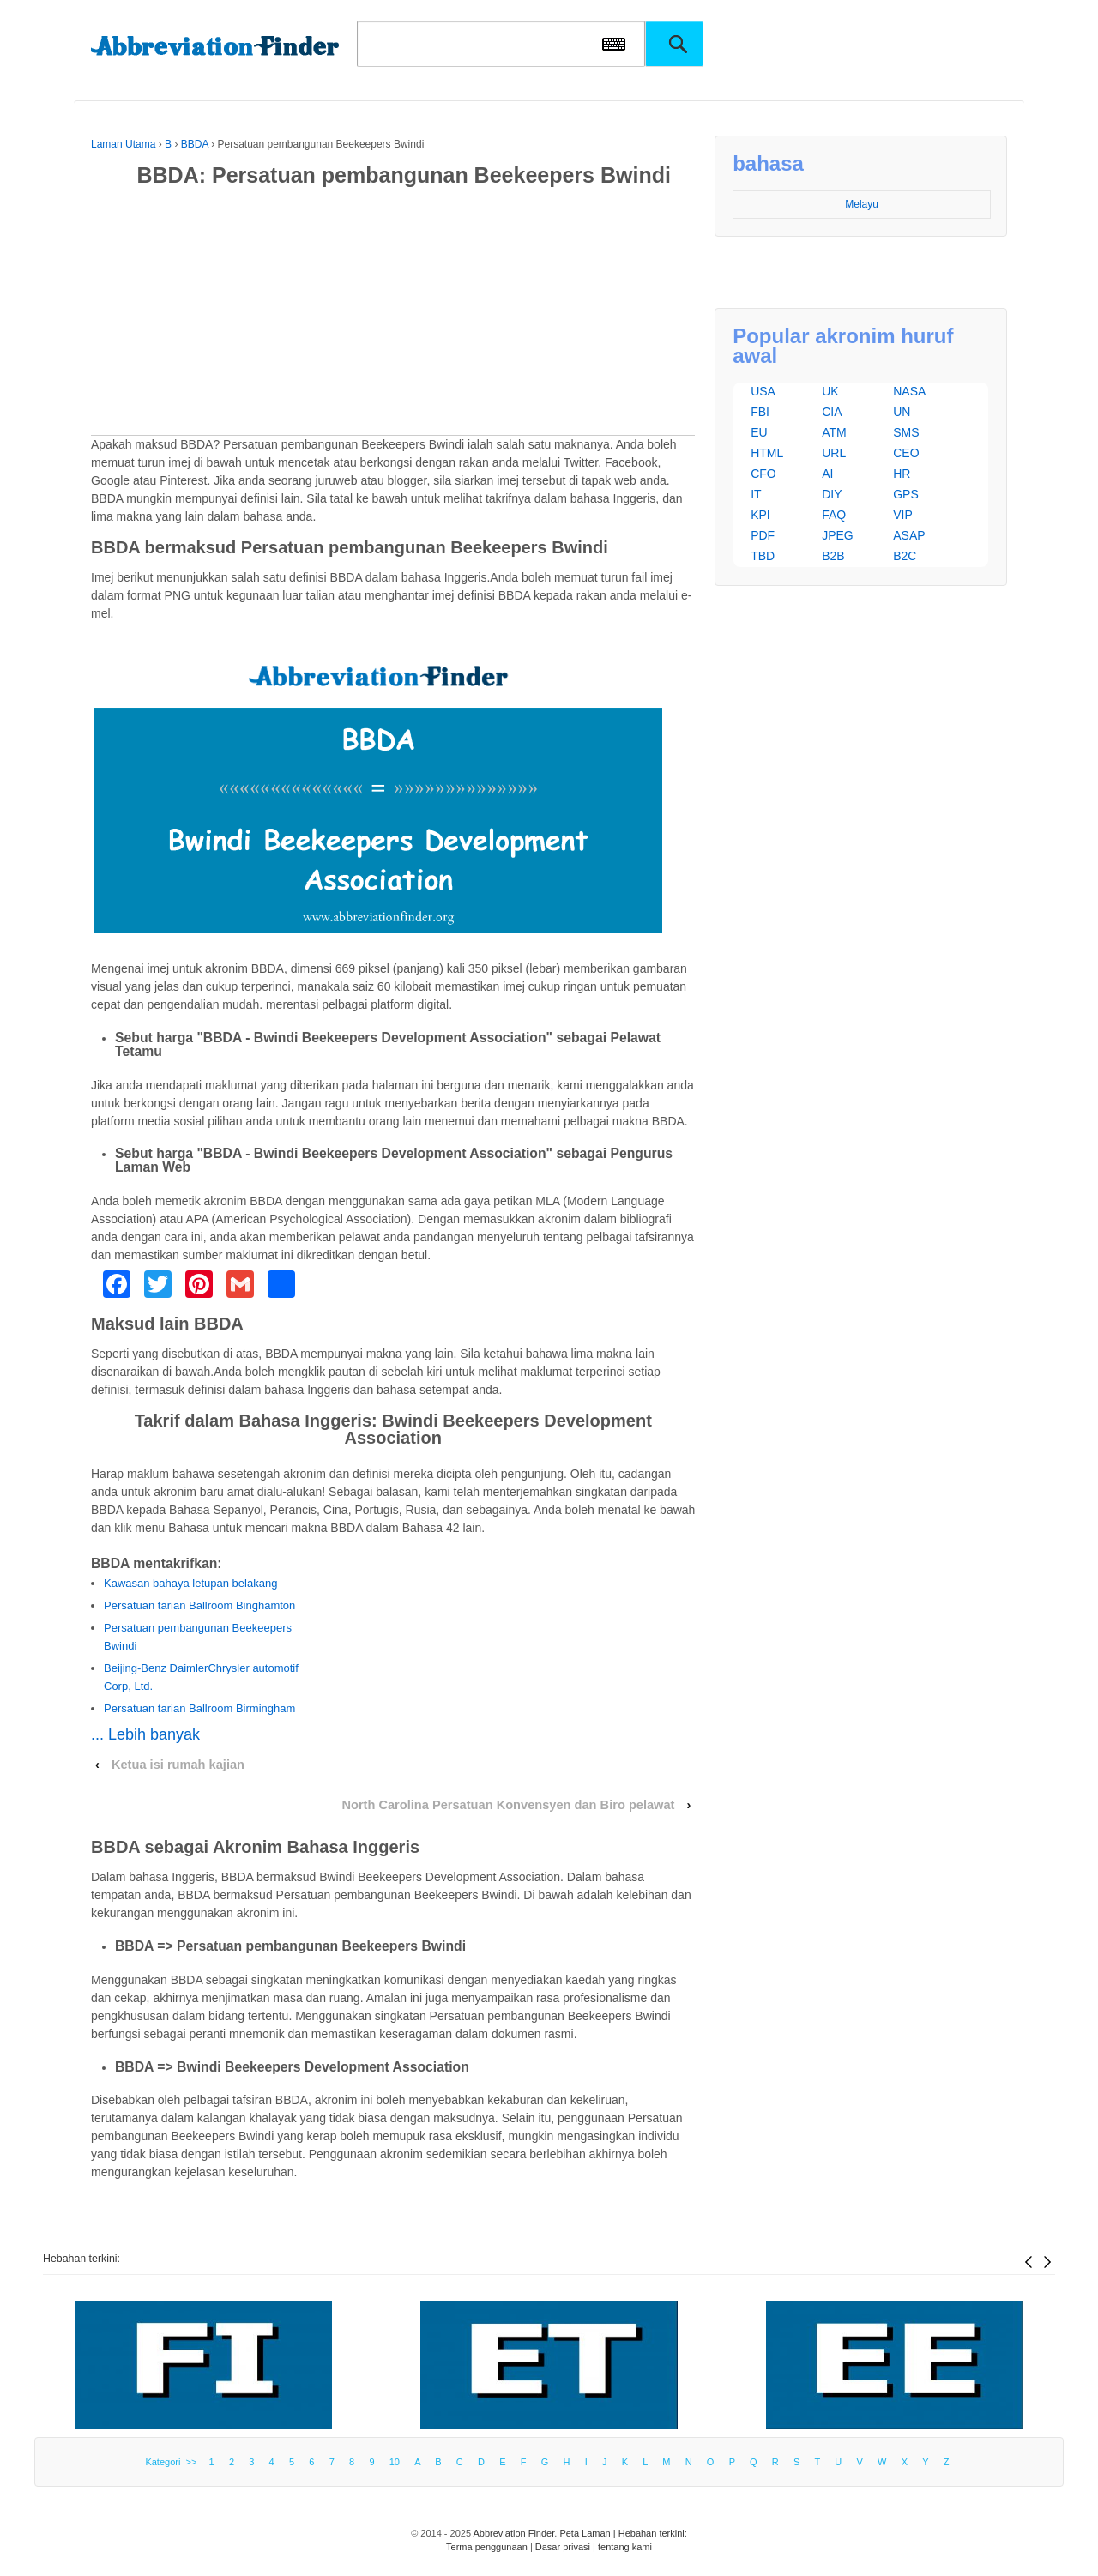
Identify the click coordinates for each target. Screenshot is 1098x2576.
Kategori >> (173, 2462)
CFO (763, 473)
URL (834, 453)
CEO (906, 453)
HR (901, 473)
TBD (763, 556)
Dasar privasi (562, 2547)
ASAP (909, 535)
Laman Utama (123, 144)
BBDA (194, 144)
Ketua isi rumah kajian (178, 1764)
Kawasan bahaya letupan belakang (190, 1583)
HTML (767, 453)
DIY (832, 494)
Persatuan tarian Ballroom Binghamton (199, 1605)
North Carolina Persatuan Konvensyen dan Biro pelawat (507, 1805)
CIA (832, 412)
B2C (904, 556)
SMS (906, 432)
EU (759, 432)
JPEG (838, 535)
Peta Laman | (588, 2533)
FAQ (834, 515)
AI (827, 473)
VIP (903, 515)
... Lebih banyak (145, 1734)
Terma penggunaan (487, 2547)
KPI (760, 515)
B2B (833, 556)
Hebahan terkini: (81, 2259)
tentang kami (625, 2547)
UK (830, 391)
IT (756, 494)
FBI (760, 412)
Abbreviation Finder (514, 2533)
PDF (763, 535)
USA (763, 391)
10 (394, 2462)
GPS (906, 494)
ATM (834, 432)
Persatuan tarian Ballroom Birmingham (199, 1708)
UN (901, 412)
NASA (909, 391)
